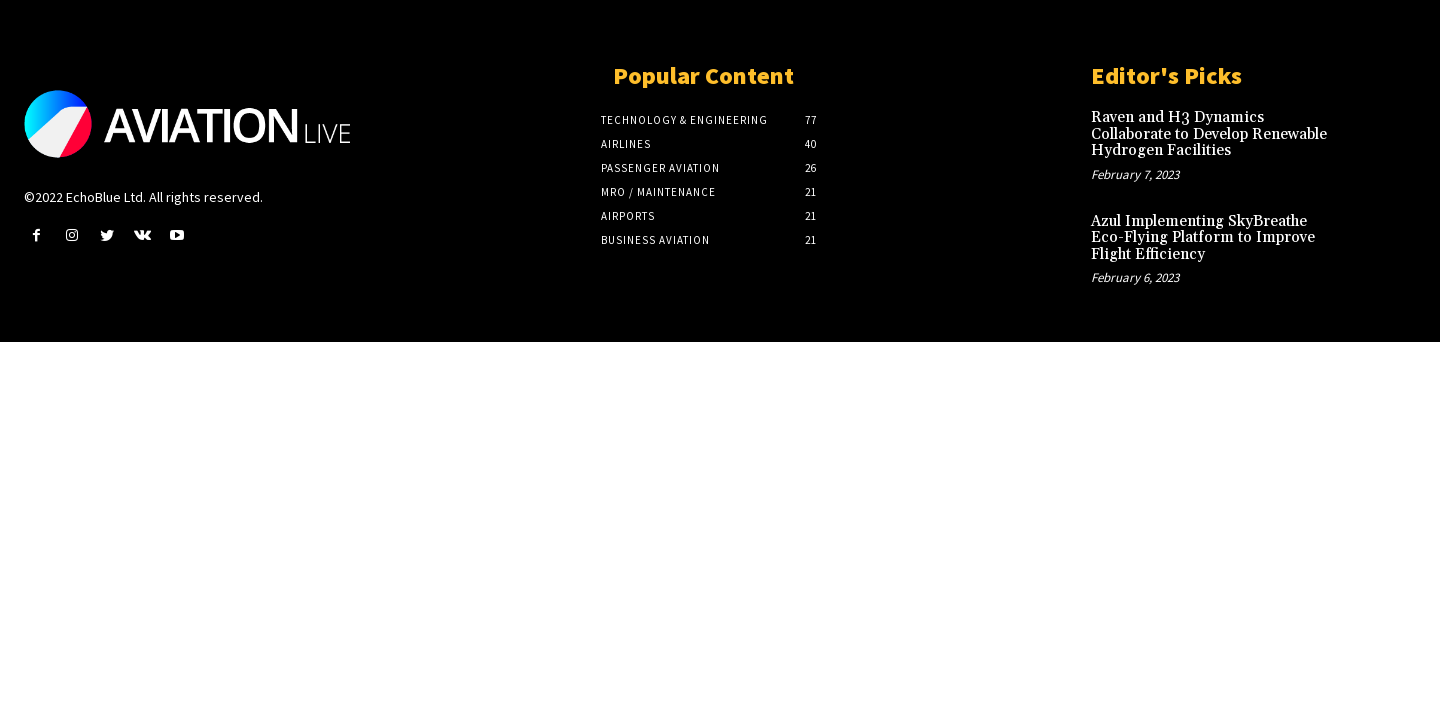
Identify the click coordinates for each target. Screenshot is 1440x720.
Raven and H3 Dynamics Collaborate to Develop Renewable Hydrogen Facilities (1209, 134)
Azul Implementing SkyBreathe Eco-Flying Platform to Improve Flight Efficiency (1203, 238)
